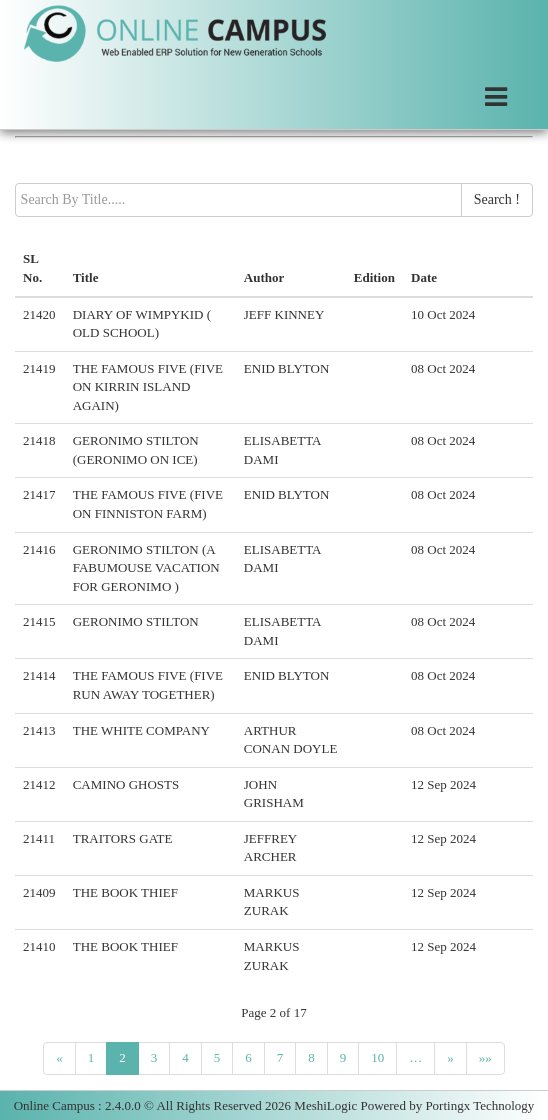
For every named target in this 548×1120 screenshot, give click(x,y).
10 (377, 1057)
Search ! (497, 199)
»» (485, 1057)
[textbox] (238, 199)
